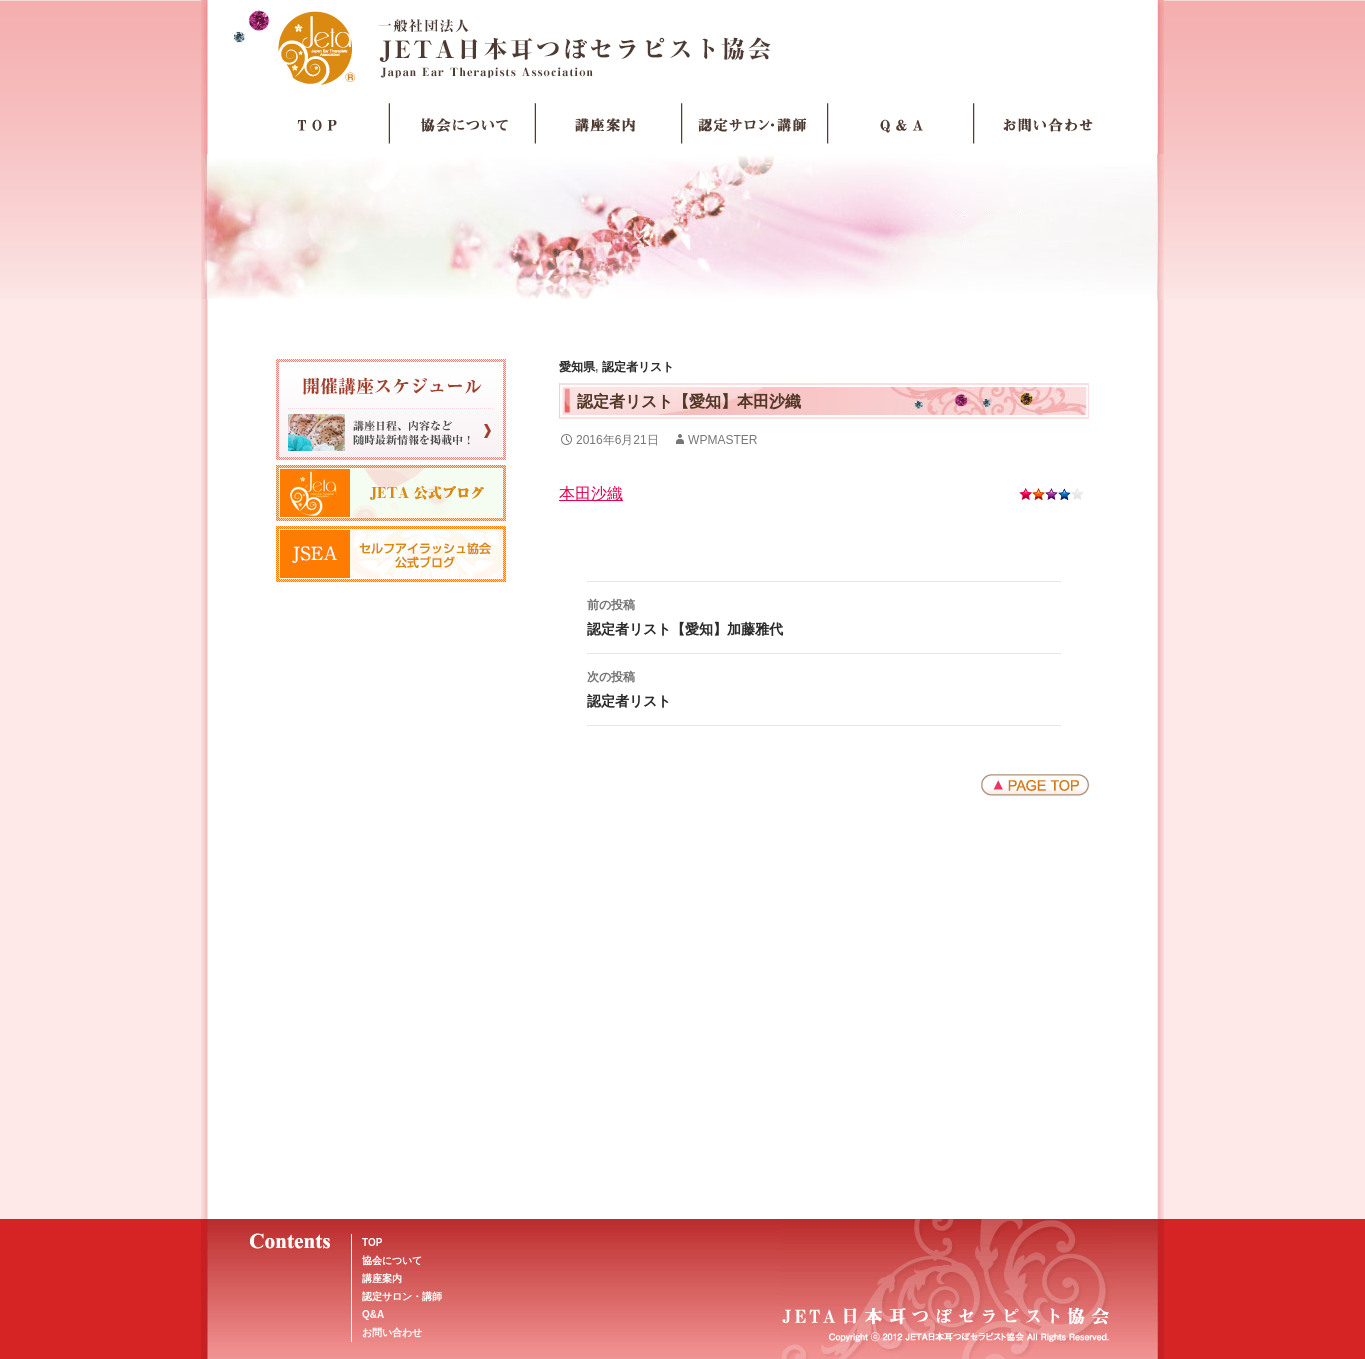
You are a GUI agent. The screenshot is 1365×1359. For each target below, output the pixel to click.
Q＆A (901, 124)
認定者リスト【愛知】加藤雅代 (824, 615)
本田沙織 (591, 493)
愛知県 (577, 367)
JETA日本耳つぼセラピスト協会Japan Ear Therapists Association (682, 47)
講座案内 (609, 124)
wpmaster (722, 440)
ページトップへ (1035, 785)
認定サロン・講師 (755, 124)
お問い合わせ (1047, 124)
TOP (317, 124)
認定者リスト (638, 367)
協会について (463, 124)
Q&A (373, 1314)
